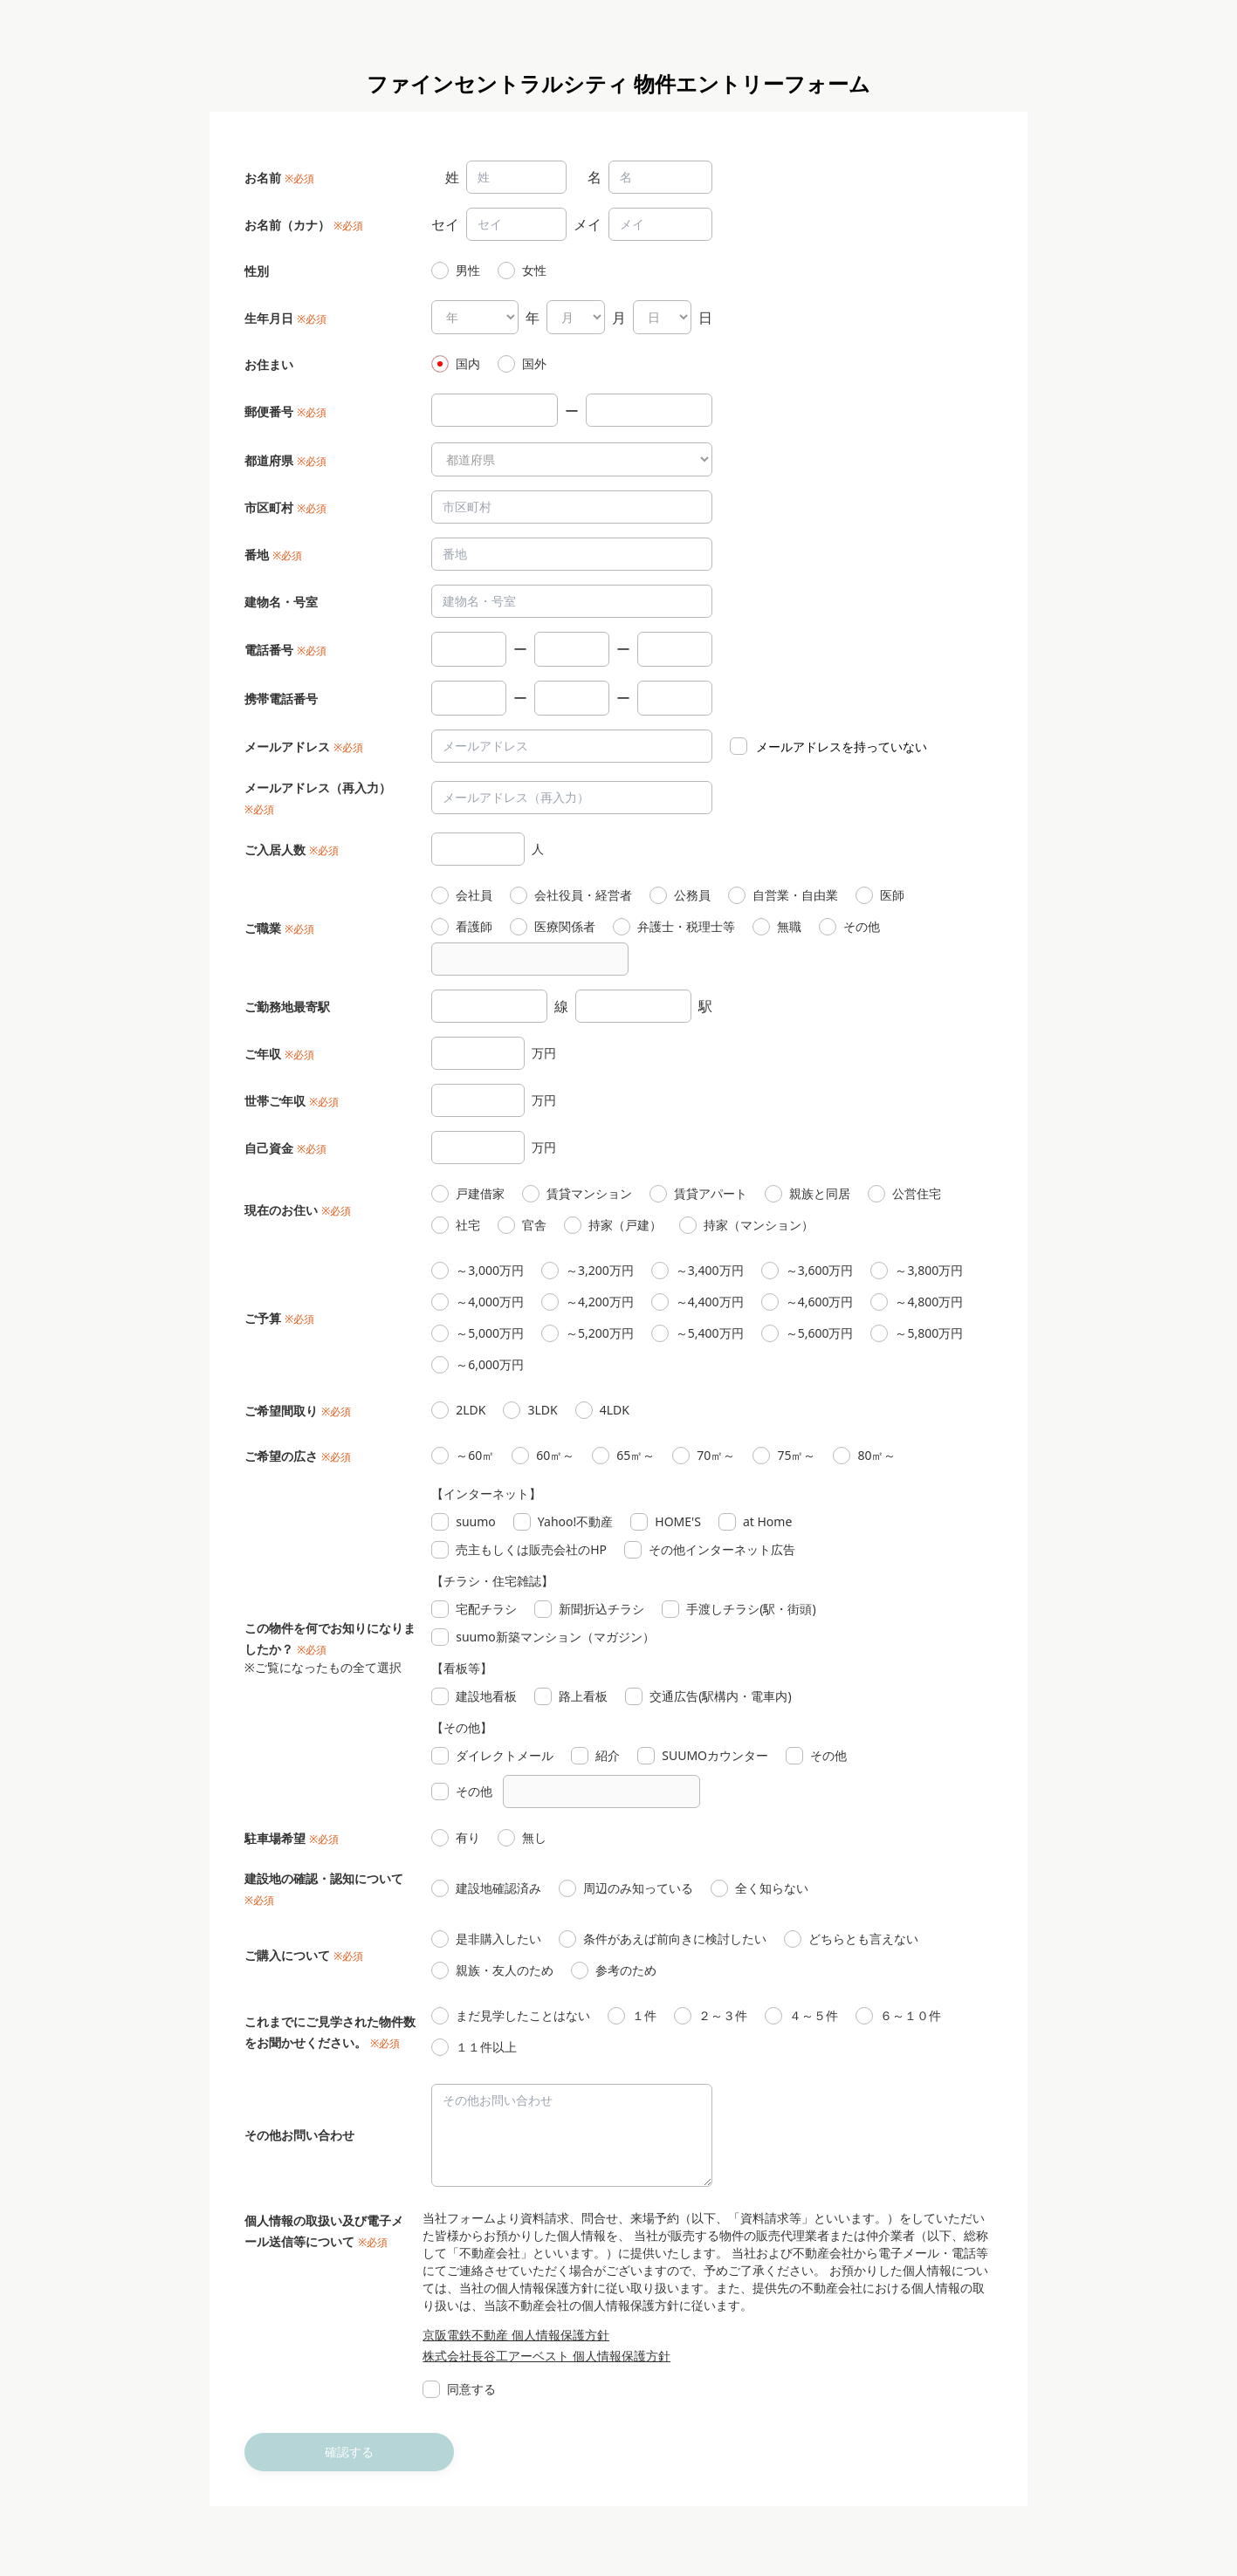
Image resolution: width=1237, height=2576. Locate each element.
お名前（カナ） (287, 224)
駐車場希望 (275, 1838)
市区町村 (268, 507)
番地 (256, 554)
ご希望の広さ (281, 1456)
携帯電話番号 (281, 698)
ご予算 (262, 1318)
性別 (256, 271)
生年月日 (268, 318)
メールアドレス (287, 746)
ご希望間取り (281, 1410)
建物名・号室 (281, 601)
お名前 (262, 177)
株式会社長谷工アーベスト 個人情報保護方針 (546, 2355)
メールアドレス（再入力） (317, 787)
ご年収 (262, 1053)
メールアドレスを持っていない (841, 746)
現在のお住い (281, 1210)
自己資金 (268, 1148)
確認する (349, 2451)
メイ (587, 224)
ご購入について (287, 1955)
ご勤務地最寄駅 (287, 1006)
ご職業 (262, 928)
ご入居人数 (275, 849)
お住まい (268, 364)
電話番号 (268, 649)
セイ (445, 224)
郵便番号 (268, 411)
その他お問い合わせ (299, 2135)
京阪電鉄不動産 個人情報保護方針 (516, 2334)
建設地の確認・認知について (323, 1878)
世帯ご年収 (275, 1101)
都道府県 (268, 460)
